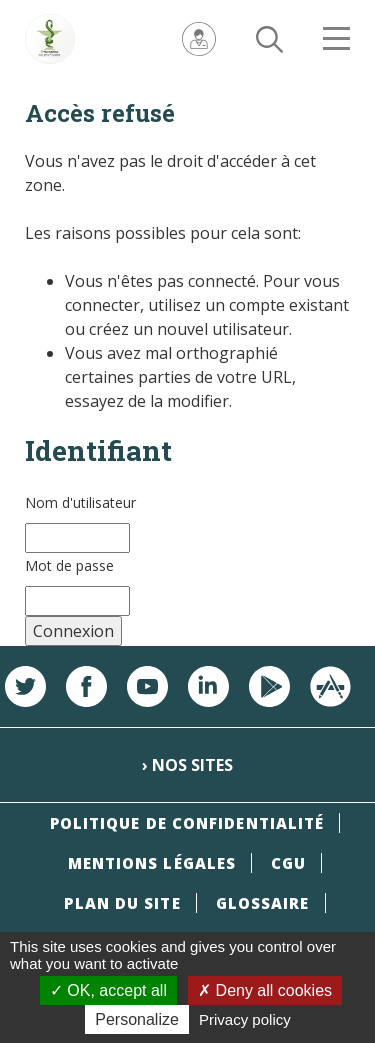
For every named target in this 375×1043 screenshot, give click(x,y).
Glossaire (263, 903)
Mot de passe (69, 565)
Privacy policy (245, 1019)
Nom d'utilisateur (80, 502)
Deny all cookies (265, 990)
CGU (288, 863)
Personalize (137, 1019)
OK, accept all (108, 990)
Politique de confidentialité (187, 823)
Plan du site (122, 903)
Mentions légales (152, 863)
